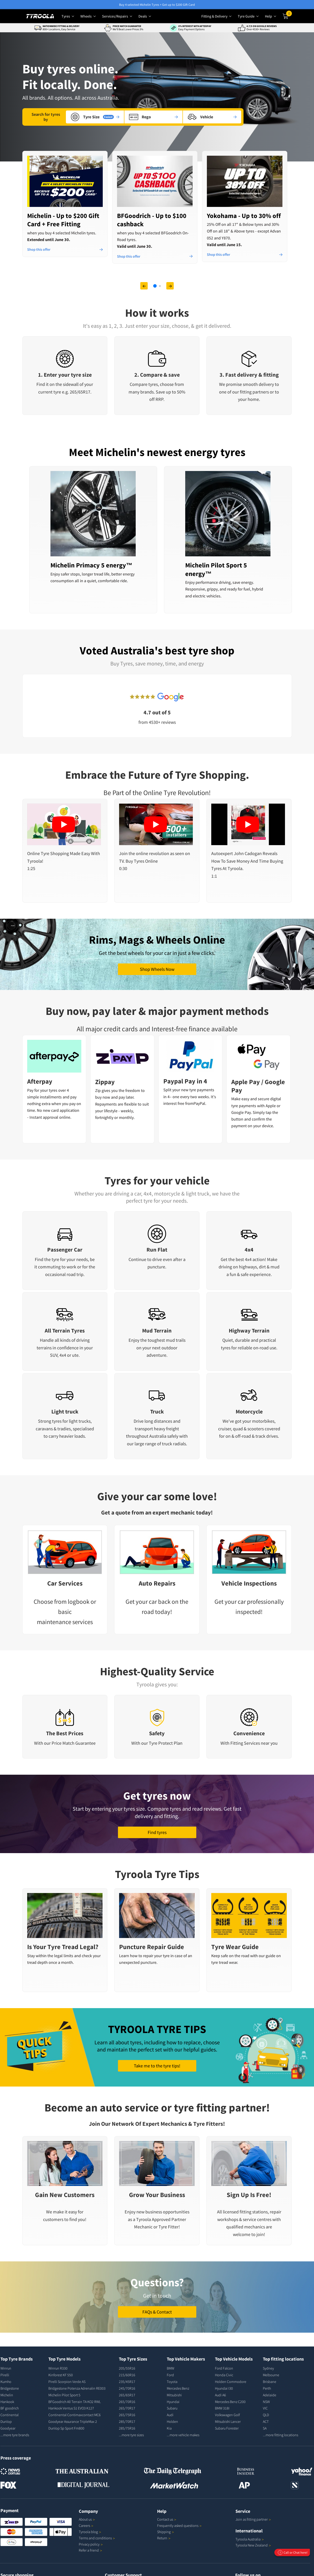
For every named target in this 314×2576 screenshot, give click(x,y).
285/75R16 (127, 2428)
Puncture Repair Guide (151, 1947)
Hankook (7, 2401)
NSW (266, 2401)
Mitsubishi (174, 2395)
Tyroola (90, 2531)
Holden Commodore (230, 2381)
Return (162, 2538)
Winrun (5, 2368)
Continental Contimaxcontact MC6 (74, 2414)
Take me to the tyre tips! (157, 2066)
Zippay (105, 1082)
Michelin (6, 2395)
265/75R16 (127, 2414)
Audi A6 (220, 2395)
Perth (267, 2388)
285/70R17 (127, 2421)
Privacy (91, 2544)
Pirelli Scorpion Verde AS (66, 2381)
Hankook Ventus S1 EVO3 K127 (71, 2408)
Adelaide (269, 2395)
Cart (289, 14)
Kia (169, 2428)
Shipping (164, 2531)
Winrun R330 (57, 2368)
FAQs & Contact (157, 2312)
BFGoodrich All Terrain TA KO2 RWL (74, 2401)
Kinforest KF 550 (60, 2375)
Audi (170, 2414)
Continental (9, 2414)
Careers (84, 2525)
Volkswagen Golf (227, 2414)
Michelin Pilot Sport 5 (64, 2395)
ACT (266, 2421)
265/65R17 (127, 2395)
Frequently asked (179, 2525)
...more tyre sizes (131, 2435)
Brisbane (269, 2381)
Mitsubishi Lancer (228, 2421)
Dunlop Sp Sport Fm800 (66, 2428)
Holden (172, 2421)
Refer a (90, 2550)
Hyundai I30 (224, 2388)
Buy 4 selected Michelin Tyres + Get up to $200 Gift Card (157, 5)
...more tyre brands (14, 2435)
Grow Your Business (157, 2195)
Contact (166, 2519)
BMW (170, 2368)
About (87, 2519)
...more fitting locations (280, 2435)
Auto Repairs (157, 1583)
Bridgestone (9, 2388)
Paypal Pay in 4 (185, 1081)
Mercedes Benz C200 (230, 2401)
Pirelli (4, 2375)
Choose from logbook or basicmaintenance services (65, 1612)
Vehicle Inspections (249, 1583)
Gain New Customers (64, 2195)
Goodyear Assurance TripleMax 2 (72, 2421)
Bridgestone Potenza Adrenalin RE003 (77, 2388)
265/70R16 (127, 2401)
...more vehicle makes (183, 2435)
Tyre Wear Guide (235, 1947)
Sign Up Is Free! (249, 2195)
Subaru (172, 2408)
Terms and (97, 2538)
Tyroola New (253, 2545)
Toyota (172, 2381)
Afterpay (39, 1081)
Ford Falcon (224, 2368)
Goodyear (7, 2428)
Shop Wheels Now (157, 969)
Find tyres (157, 1832)
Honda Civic (224, 2375)
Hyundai (173, 2401)
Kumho (5, 2381)
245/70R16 (127, 2388)
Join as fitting (253, 2519)
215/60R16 (127, 2375)
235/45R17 (127, 2381)
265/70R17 (127, 2408)
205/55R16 (127, 2368)
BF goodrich (9, 2408)
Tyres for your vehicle (157, 1180)
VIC (265, 2408)
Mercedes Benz (178, 2388)
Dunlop (6, 2421)
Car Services (64, 1583)
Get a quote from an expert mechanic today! (157, 1512)
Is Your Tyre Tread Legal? (62, 1947)
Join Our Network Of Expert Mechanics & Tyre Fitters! (157, 2123)
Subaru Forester (227, 2428)
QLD (266, 2414)
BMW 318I (222, 2408)
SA (265, 2428)
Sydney (268, 2368)
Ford (170, 2375)
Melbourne (271, 2375)
